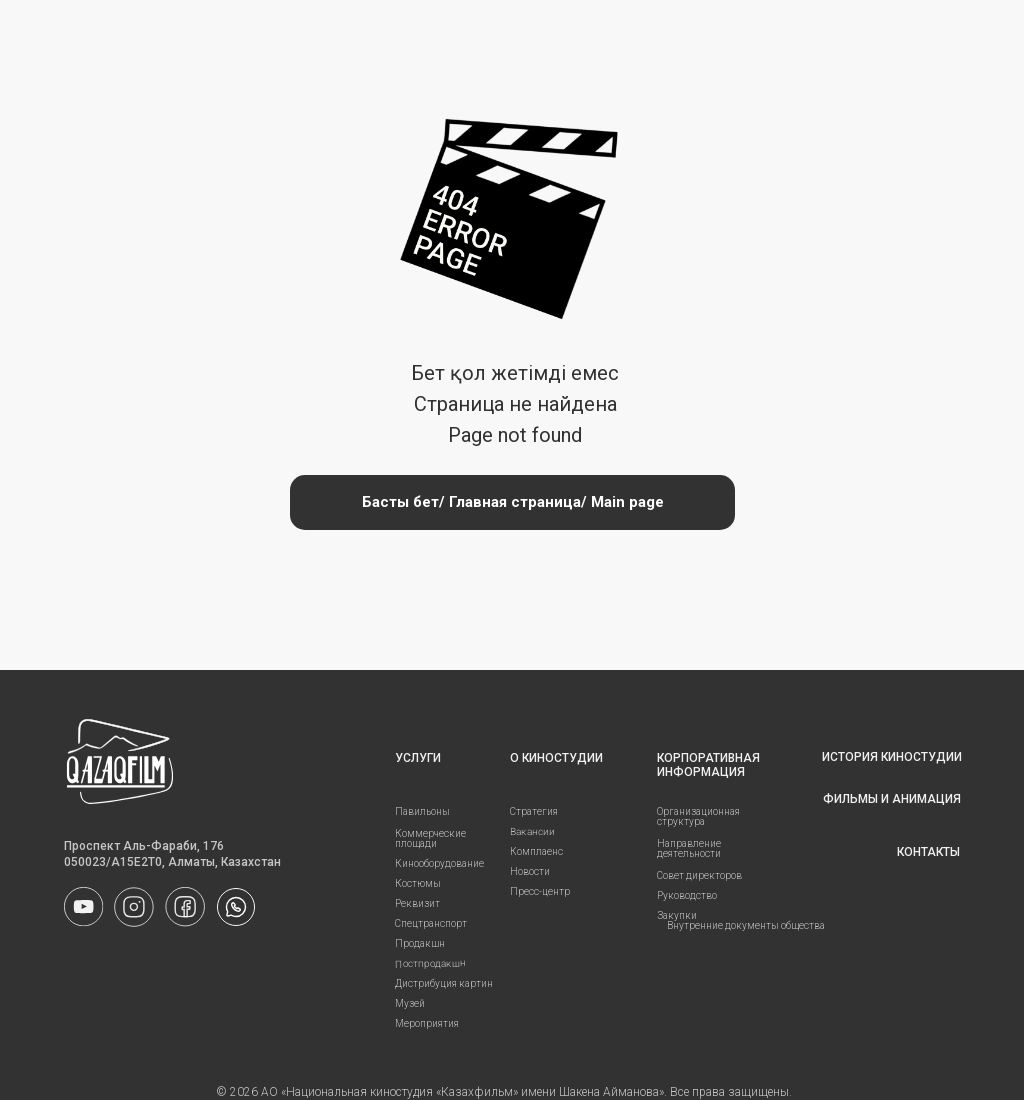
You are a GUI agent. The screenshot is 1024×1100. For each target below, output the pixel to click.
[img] (236, 907)
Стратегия (534, 811)
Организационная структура (698, 816)
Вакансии (532, 832)
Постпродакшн (430, 963)
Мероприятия (427, 1023)
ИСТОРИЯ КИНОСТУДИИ (892, 757)
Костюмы (418, 883)
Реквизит (417, 903)
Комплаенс (536, 851)
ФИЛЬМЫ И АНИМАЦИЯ (892, 799)
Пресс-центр (540, 891)
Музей (410, 1003)
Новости (530, 871)
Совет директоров (699, 875)
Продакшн (420, 943)
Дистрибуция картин (444, 983)
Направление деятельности (689, 848)
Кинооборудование (439, 863)
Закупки (677, 915)
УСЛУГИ (418, 758)
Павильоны (422, 811)
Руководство (687, 895)
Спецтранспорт (431, 923)
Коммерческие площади (430, 838)
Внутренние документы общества (746, 925)
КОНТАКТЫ (928, 852)
